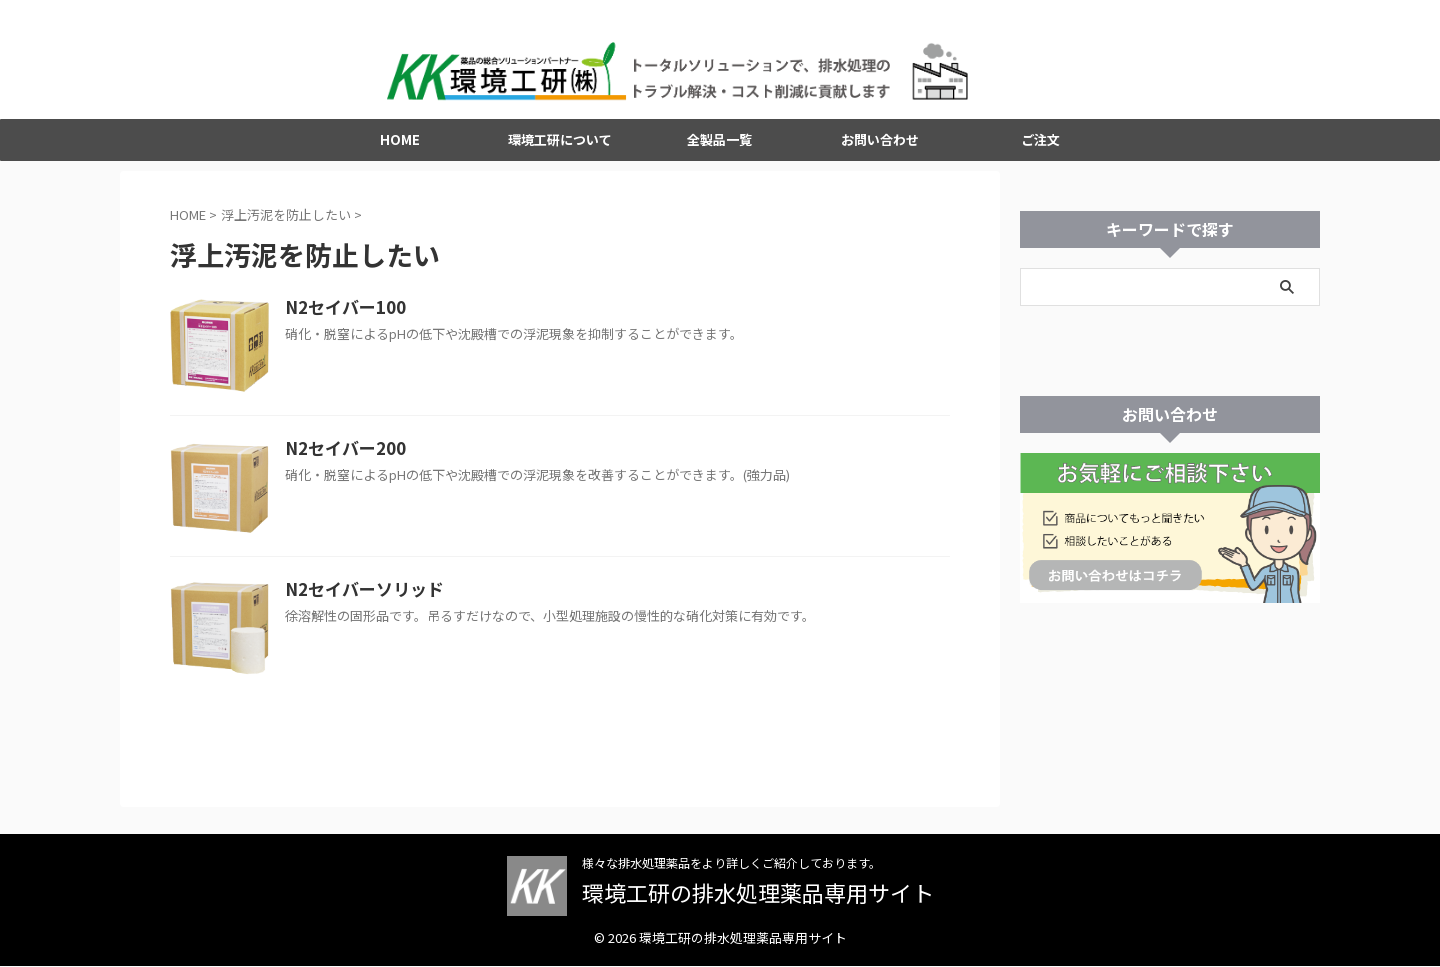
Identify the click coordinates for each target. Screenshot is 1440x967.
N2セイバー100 (340, 316)
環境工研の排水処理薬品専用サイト (758, 893)
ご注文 (1040, 147)
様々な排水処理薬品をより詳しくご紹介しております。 (731, 863)
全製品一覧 (719, 147)
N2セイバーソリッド (359, 598)
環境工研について (560, 147)
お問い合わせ (880, 147)
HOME (400, 147)
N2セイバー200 (340, 457)
